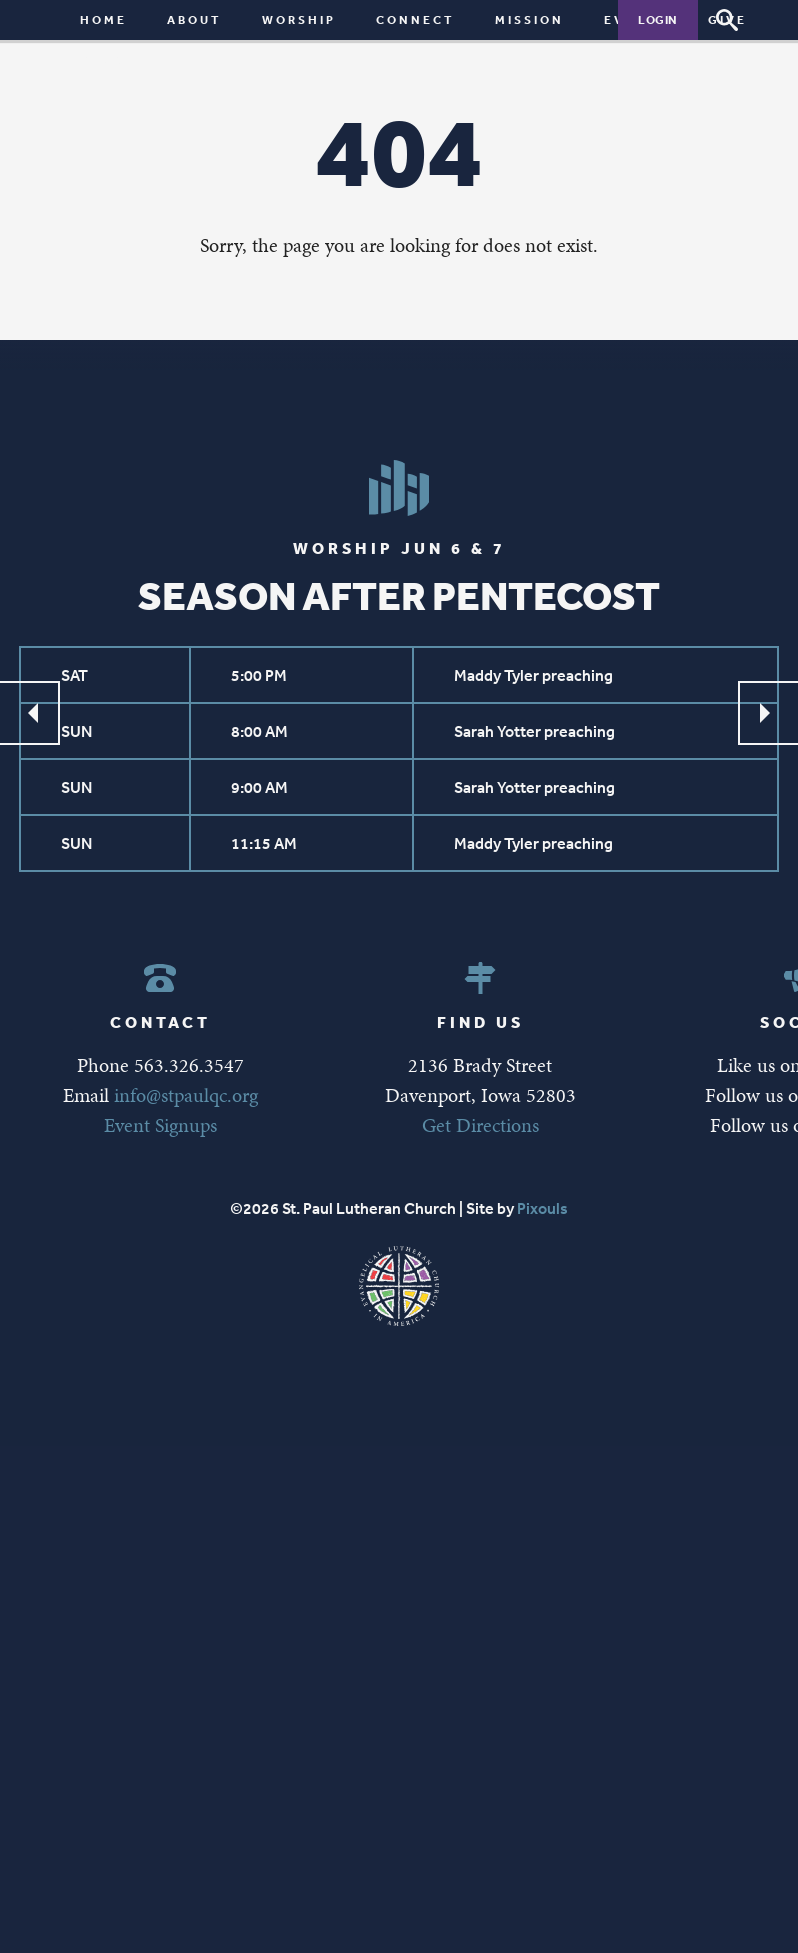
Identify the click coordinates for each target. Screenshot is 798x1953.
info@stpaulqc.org (186, 1095)
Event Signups (160, 1125)
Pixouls (542, 1208)
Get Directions (480, 1125)
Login (658, 19)
